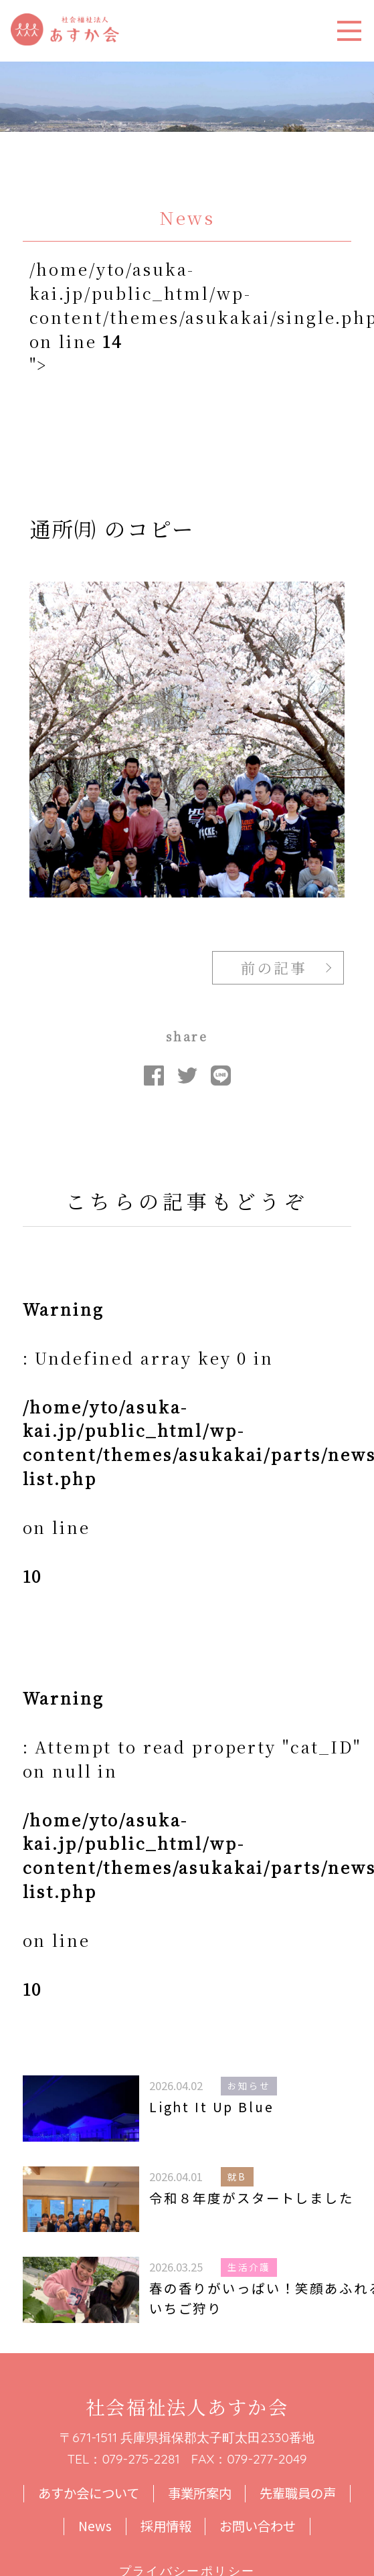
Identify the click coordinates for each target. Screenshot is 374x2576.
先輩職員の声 (298, 2493)
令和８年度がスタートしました (251, 2197)
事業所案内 (199, 2493)
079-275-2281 (140, 2459)
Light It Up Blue (211, 2106)
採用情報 (166, 2526)
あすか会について (88, 2493)
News (95, 2526)
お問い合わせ (257, 2526)
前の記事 (274, 967)
